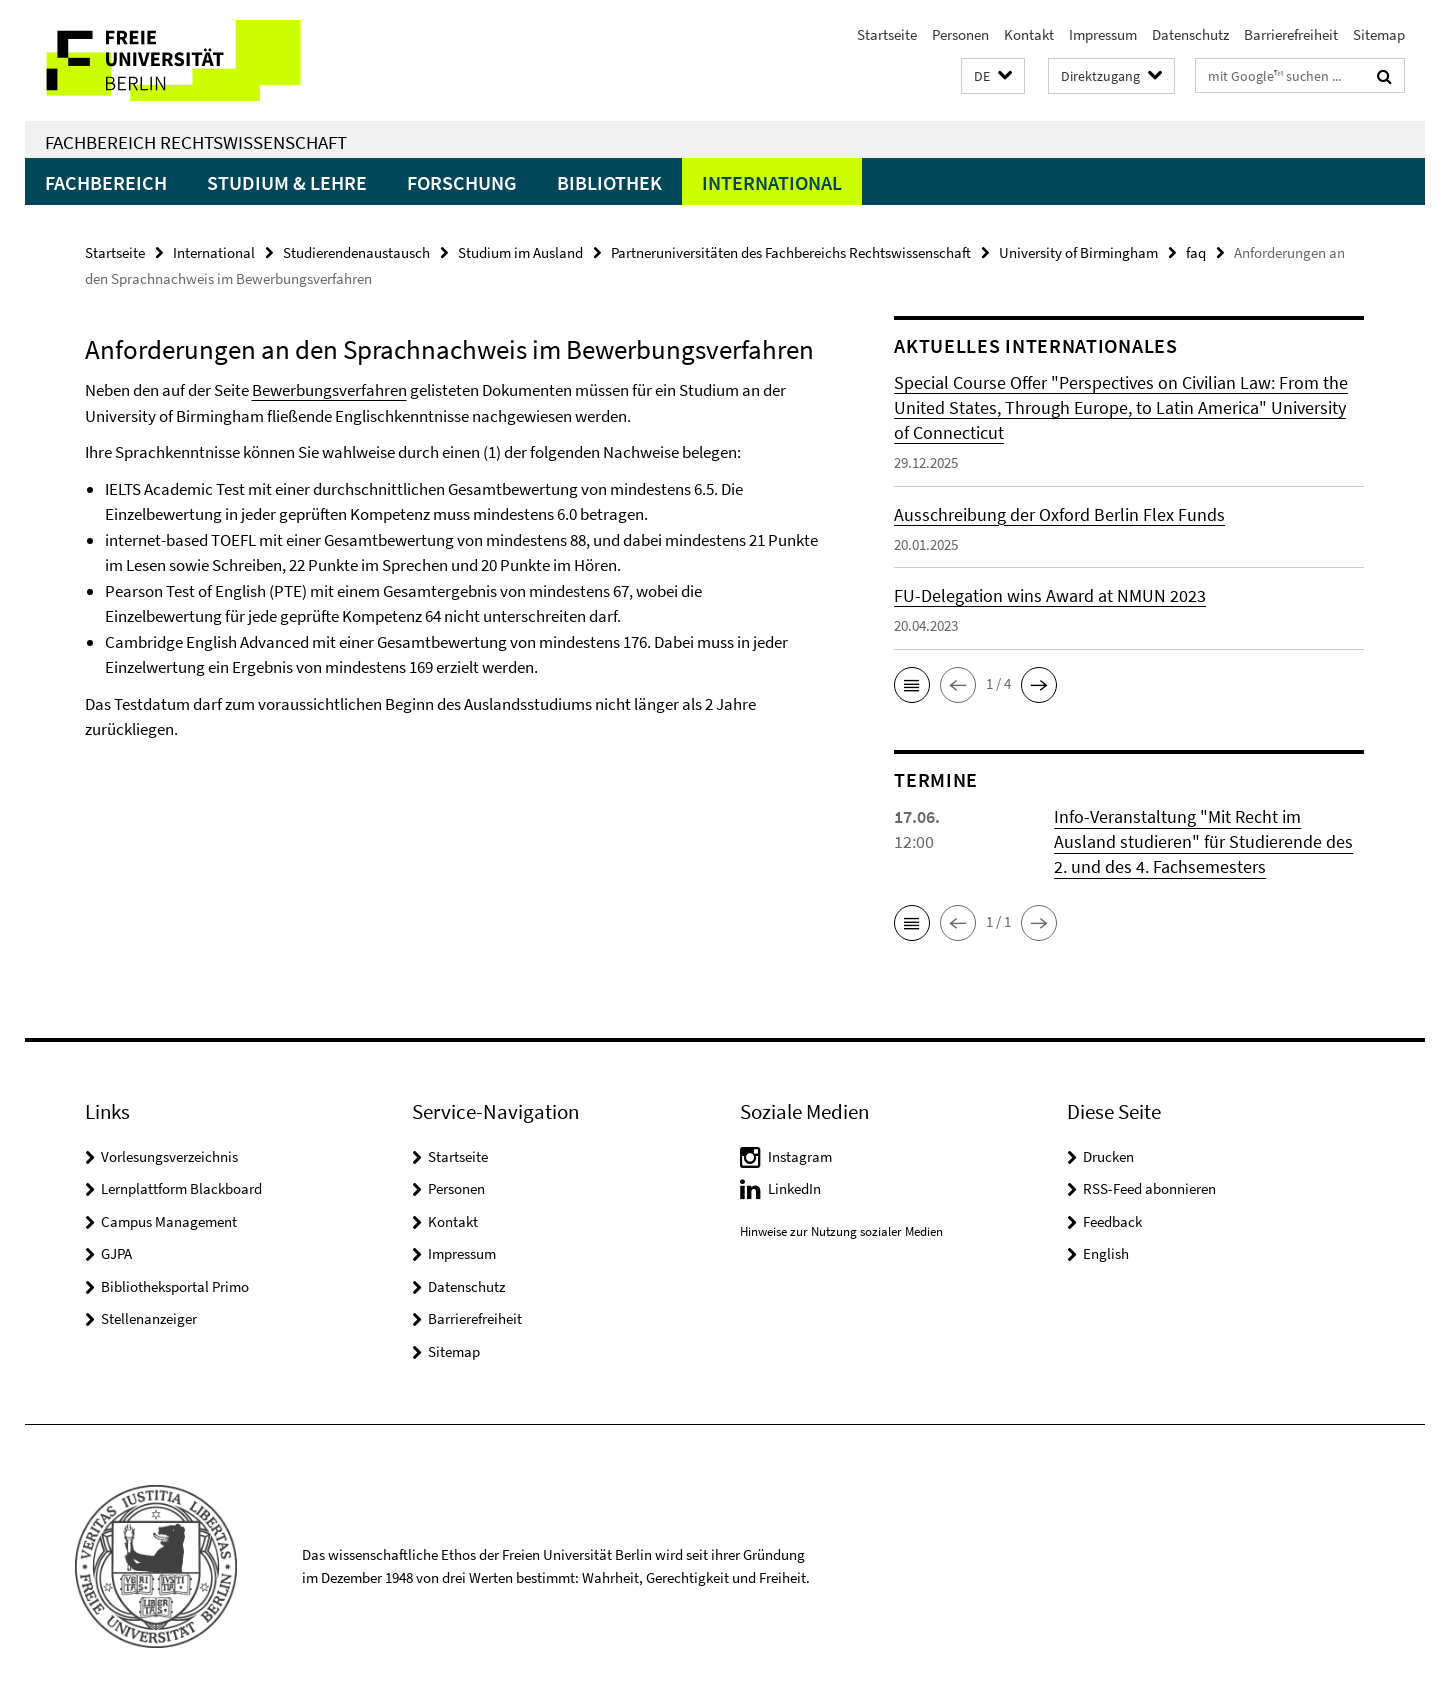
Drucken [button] (1108, 1156)
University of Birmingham (1078, 252)
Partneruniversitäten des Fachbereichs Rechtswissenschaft (791, 252)
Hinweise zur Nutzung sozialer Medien (841, 1231)
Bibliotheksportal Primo (175, 1286)
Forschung (462, 182)
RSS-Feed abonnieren (1149, 1188)
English (1106, 1253)
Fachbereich (106, 182)
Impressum (1103, 34)
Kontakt (1029, 34)
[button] (993, 76)
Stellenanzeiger (149, 1318)
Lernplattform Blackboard (181, 1188)
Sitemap (1379, 34)
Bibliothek (609, 182)
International (772, 182)
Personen (960, 34)
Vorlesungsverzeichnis (169, 1156)
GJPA (116, 1253)
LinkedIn (794, 1188)
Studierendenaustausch (356, 252)
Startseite (887, 34)
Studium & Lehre (287, 182)
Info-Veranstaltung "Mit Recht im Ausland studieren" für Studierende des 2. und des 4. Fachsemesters (1203, 841)
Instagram (800, 1156)
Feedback (1112, 1221)
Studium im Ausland (520, 252)
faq (1196, 252)
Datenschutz (1190, 34)
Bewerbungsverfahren (329, 390)
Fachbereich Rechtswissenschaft (196, 142)
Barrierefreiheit (1291, 34)
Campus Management (169, 1221)
